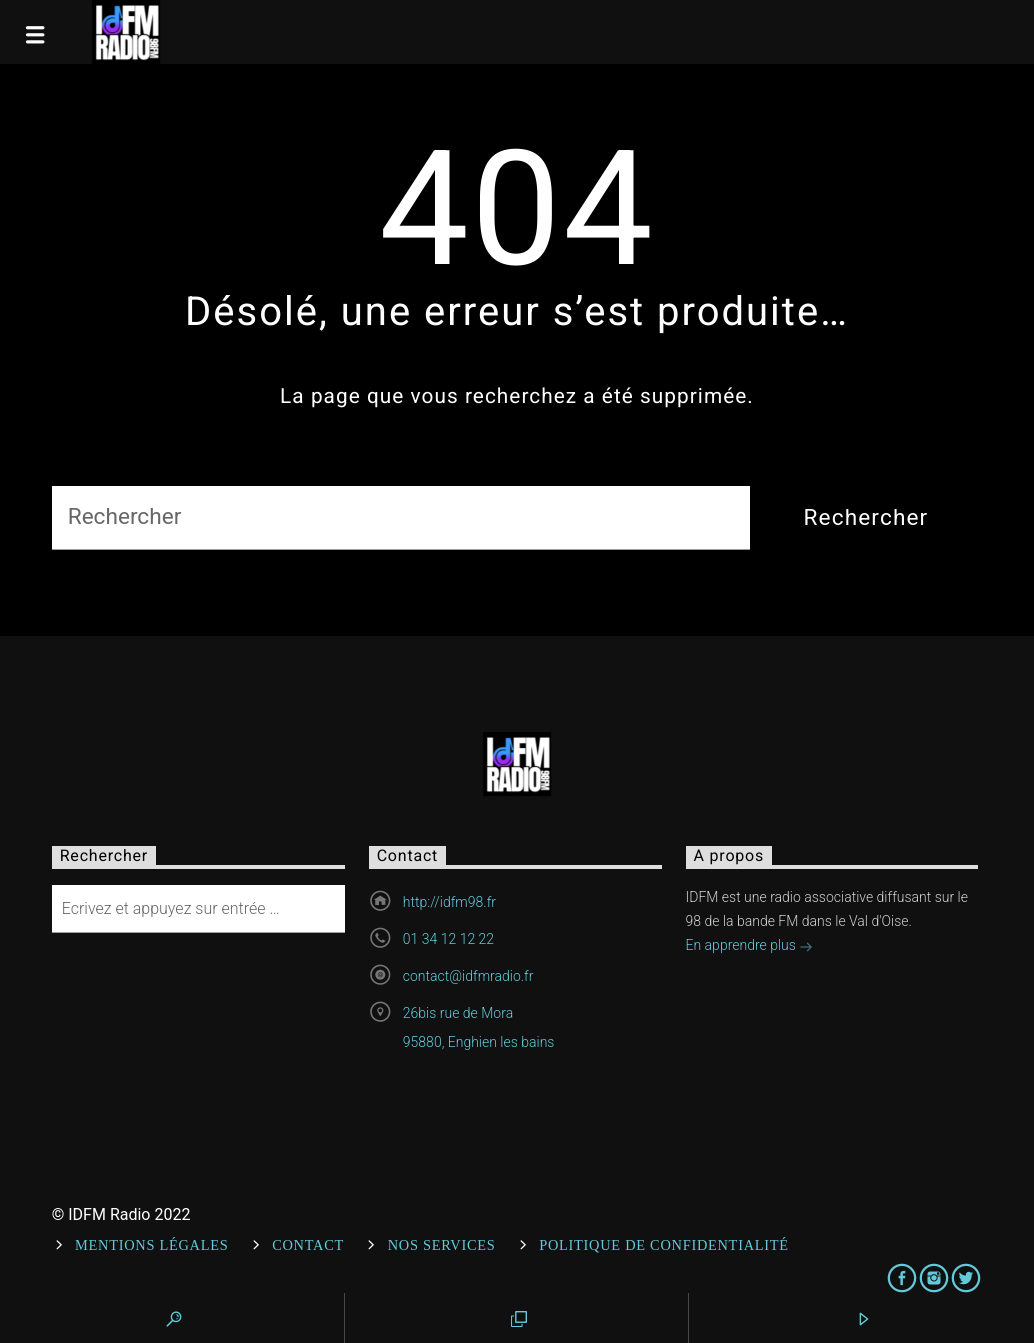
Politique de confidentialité (664, 1245)
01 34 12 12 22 (448, 939)
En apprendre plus (750, 947)
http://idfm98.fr (449, 902)
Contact (308, 1245)
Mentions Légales (151, 1245)
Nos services (442, 1245)
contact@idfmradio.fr (468, 976)
